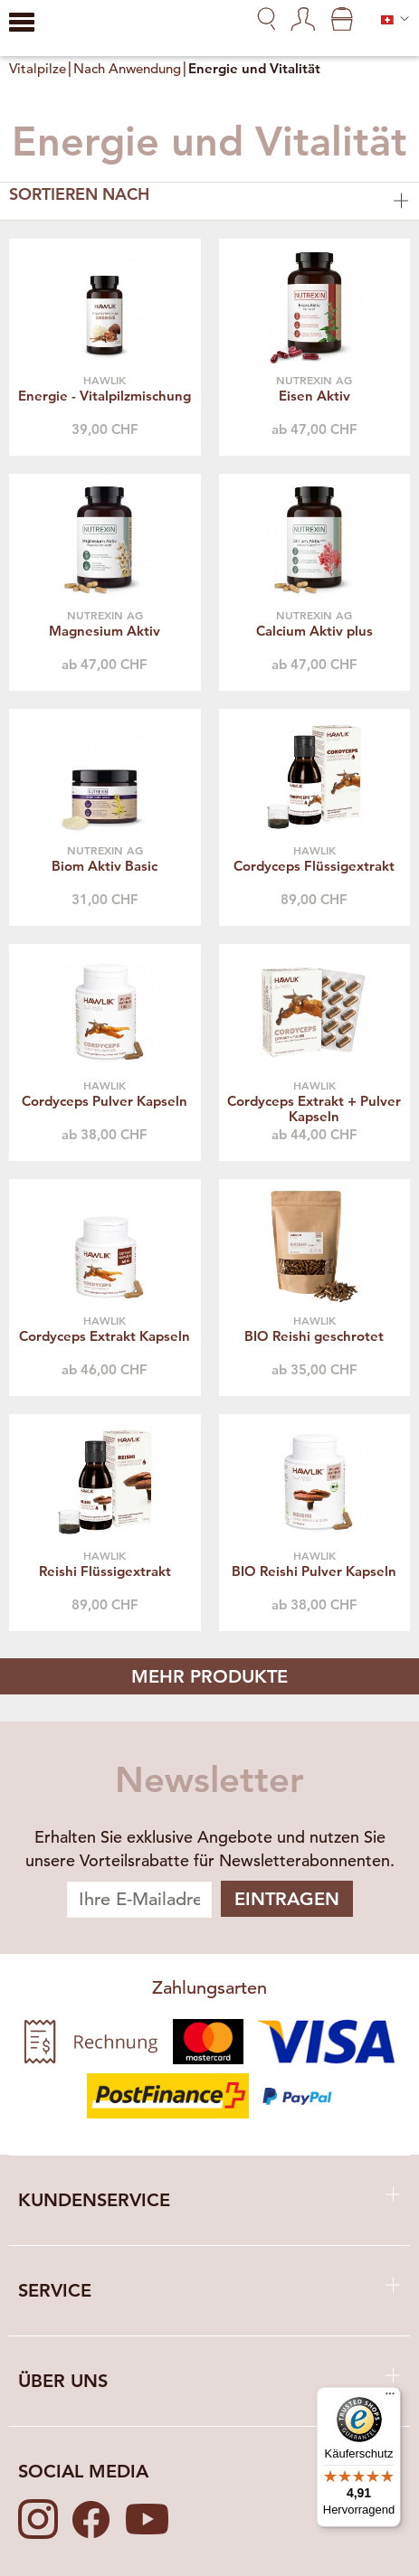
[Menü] (390, 2398)
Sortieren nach (209, 198)
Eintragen (286, 1899)
